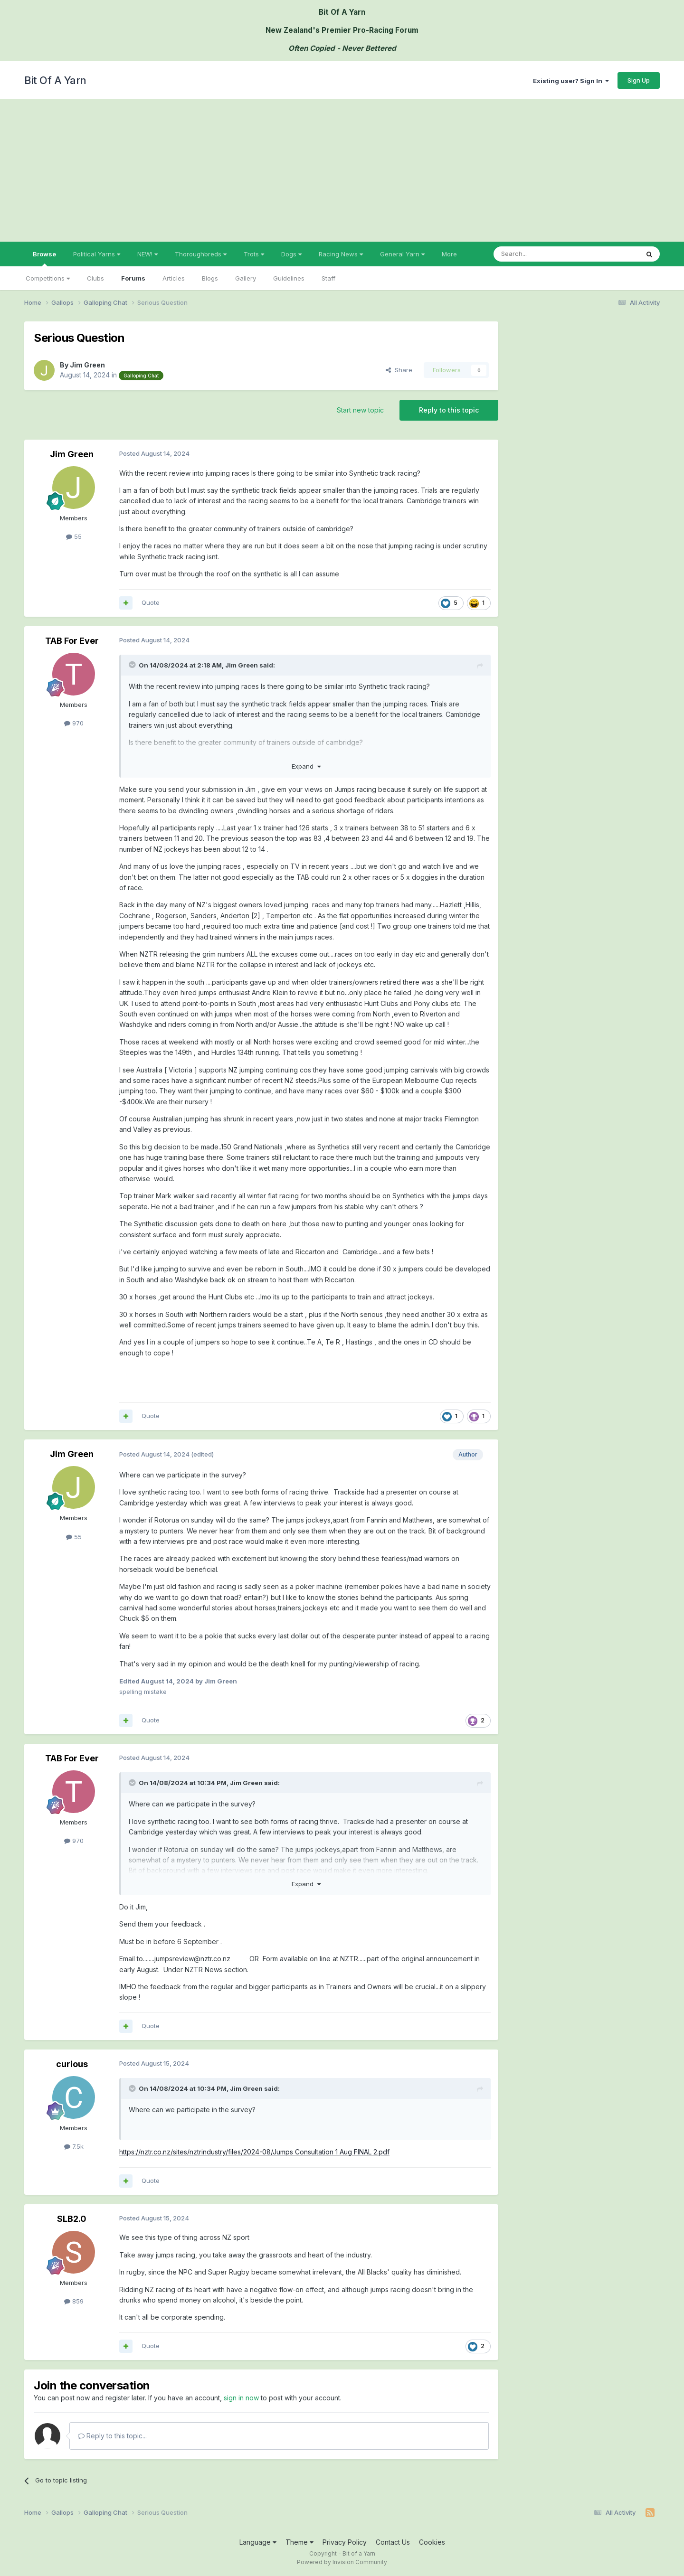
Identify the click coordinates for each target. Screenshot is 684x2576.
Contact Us (393, 2542)
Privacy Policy (345, 2542)
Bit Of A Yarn (55, 80)
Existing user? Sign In (571, 81)
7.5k (74, 2146)
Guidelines (288, 278)
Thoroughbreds (201, 254)
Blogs (210, 278)
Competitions (48, 278)
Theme (299, 2542)
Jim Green (87, 365)
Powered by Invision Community (342, 2562)
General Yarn (402, 254)
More (449, 254)
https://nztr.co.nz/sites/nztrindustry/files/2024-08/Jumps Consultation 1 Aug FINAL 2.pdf (254, 2152)
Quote (151, 602)
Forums (133, 278)
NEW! (147, 254)
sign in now (241, 2398)
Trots (254, 254)
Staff (328, 278)
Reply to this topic (449, 410)
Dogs (291, 254)
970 (74, 723)
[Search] (542, 254)
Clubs (95, 278)
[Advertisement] (342, 170)
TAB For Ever (72, 641)
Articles (173, 278)
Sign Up (638, 80)
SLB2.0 (71, 2219)
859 (74, 2301)
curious (72, 2064)
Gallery (245, 278)
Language (257, 2542)
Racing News (341, 254)
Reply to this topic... (112, 2436)
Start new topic (360, 410)
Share (399, 370)
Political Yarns (96, 254)
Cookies (432, 2542)
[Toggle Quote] (133, 664)
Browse (44, 258)
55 (74, 536)
